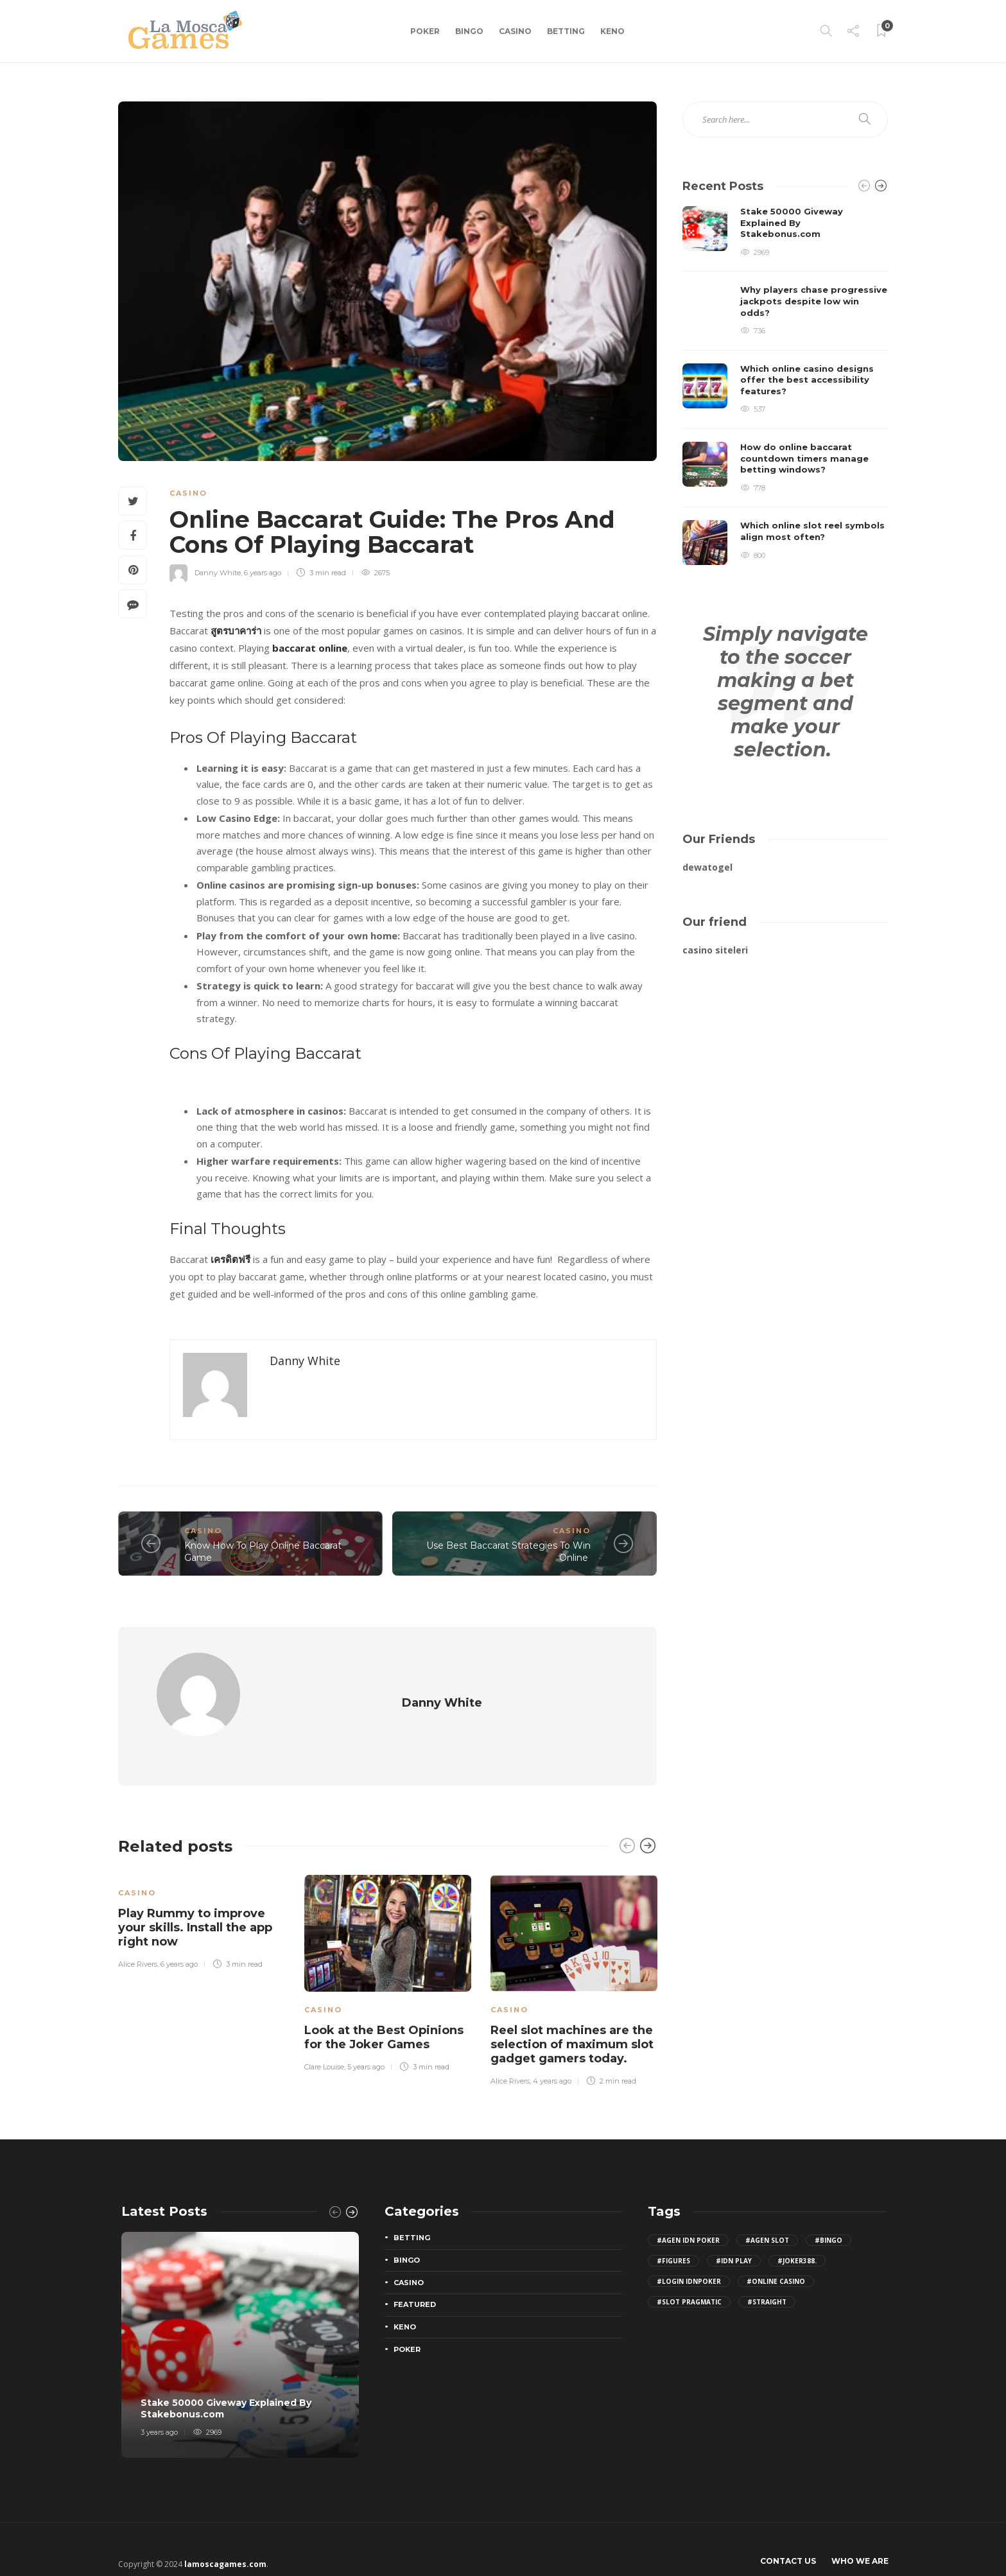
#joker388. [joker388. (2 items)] (797, 2236)
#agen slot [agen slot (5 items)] (767, 2216)
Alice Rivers (137, 1940)
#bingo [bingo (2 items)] (828, 2216)
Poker (425, 31)
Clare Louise (324, 2043)
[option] (201, 1896)
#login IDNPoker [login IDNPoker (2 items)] (689, 2257)
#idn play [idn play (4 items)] (734, 2236)
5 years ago (366, 2043)
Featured (415, 2280)
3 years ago (159, 2408)
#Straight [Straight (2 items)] (766, 2278)
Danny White (218, 572)
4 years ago (552, 2057)
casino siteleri (715, 950)
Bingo (469, 31)
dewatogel (707, 867)
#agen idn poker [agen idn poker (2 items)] (688, 2216)
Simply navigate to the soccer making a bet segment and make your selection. (785, 691)
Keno (612, 31)
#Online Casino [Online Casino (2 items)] (776, 2257)
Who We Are (860, 2537)
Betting (566, 31)
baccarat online (309, 647)
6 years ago (262, 572)
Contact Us (788, 2537)
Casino (515, 31)
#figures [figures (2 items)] (673, 2236)
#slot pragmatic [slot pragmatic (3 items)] (689, 2278)
